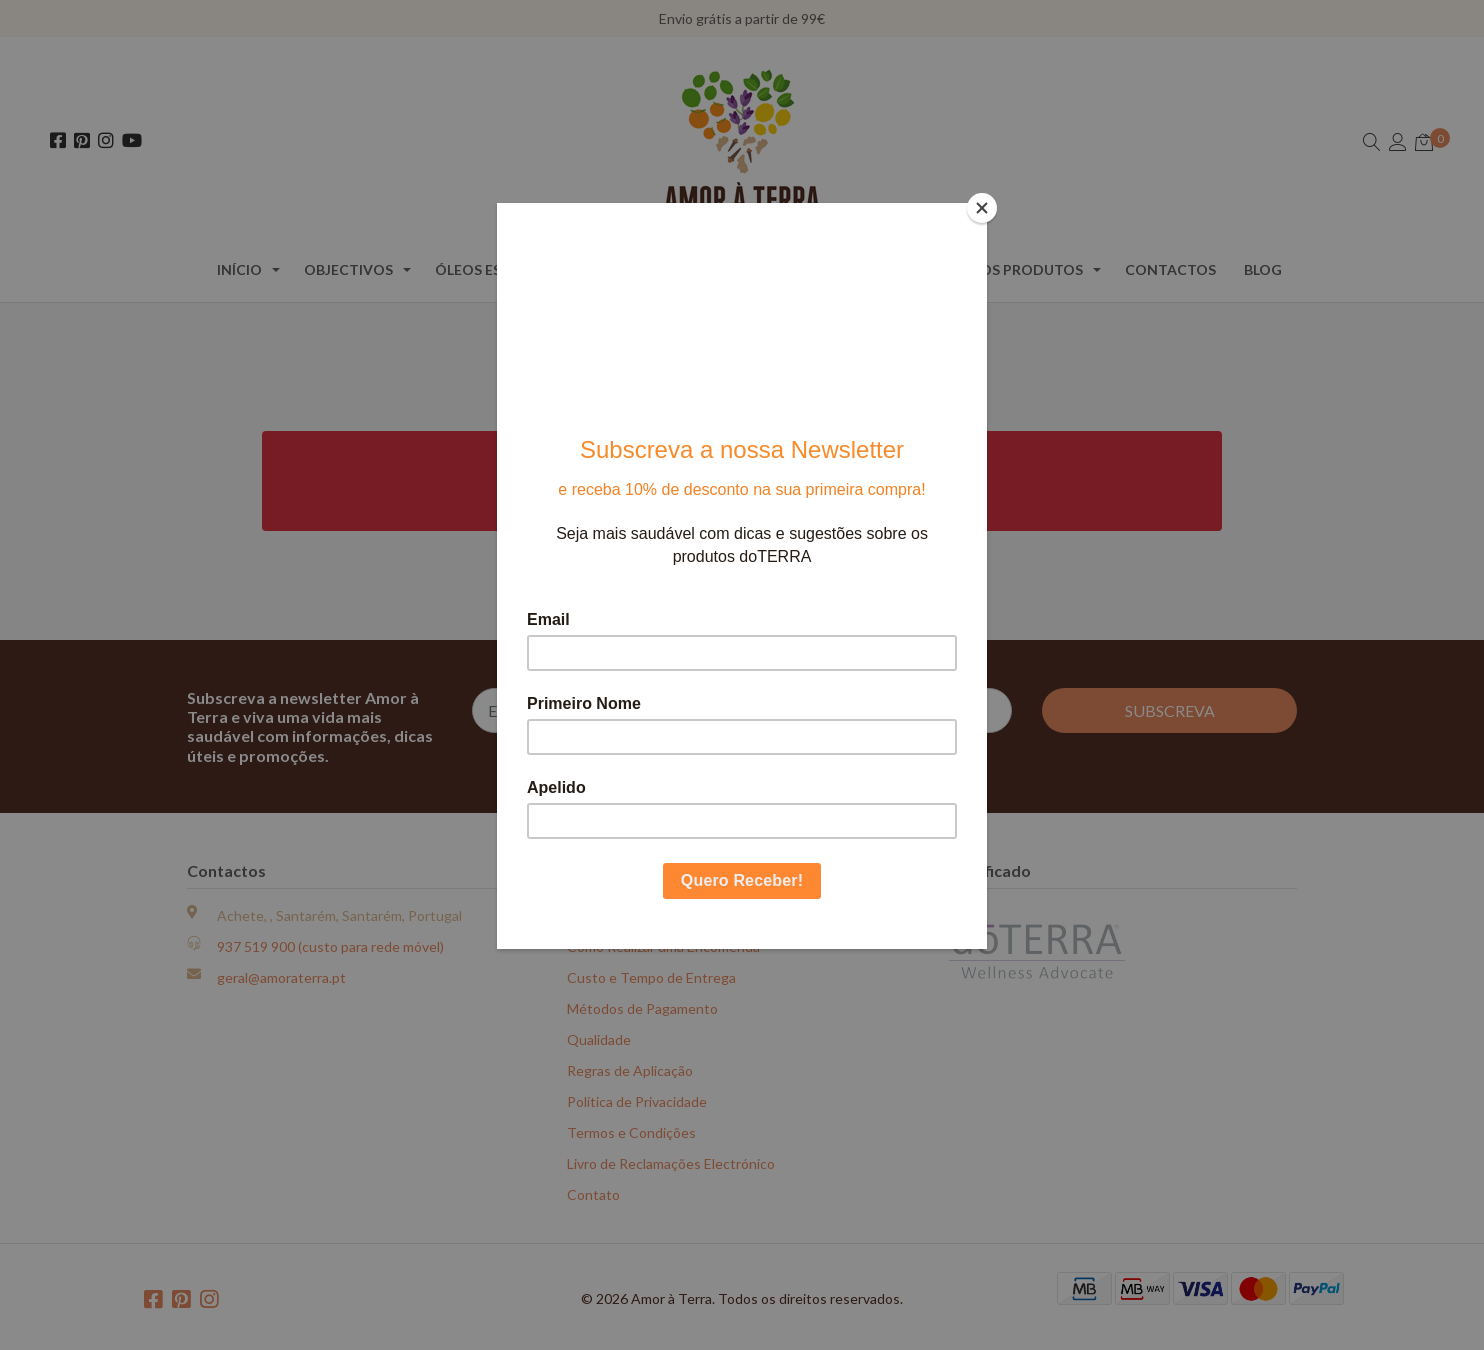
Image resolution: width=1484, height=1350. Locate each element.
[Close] (982, 208)
